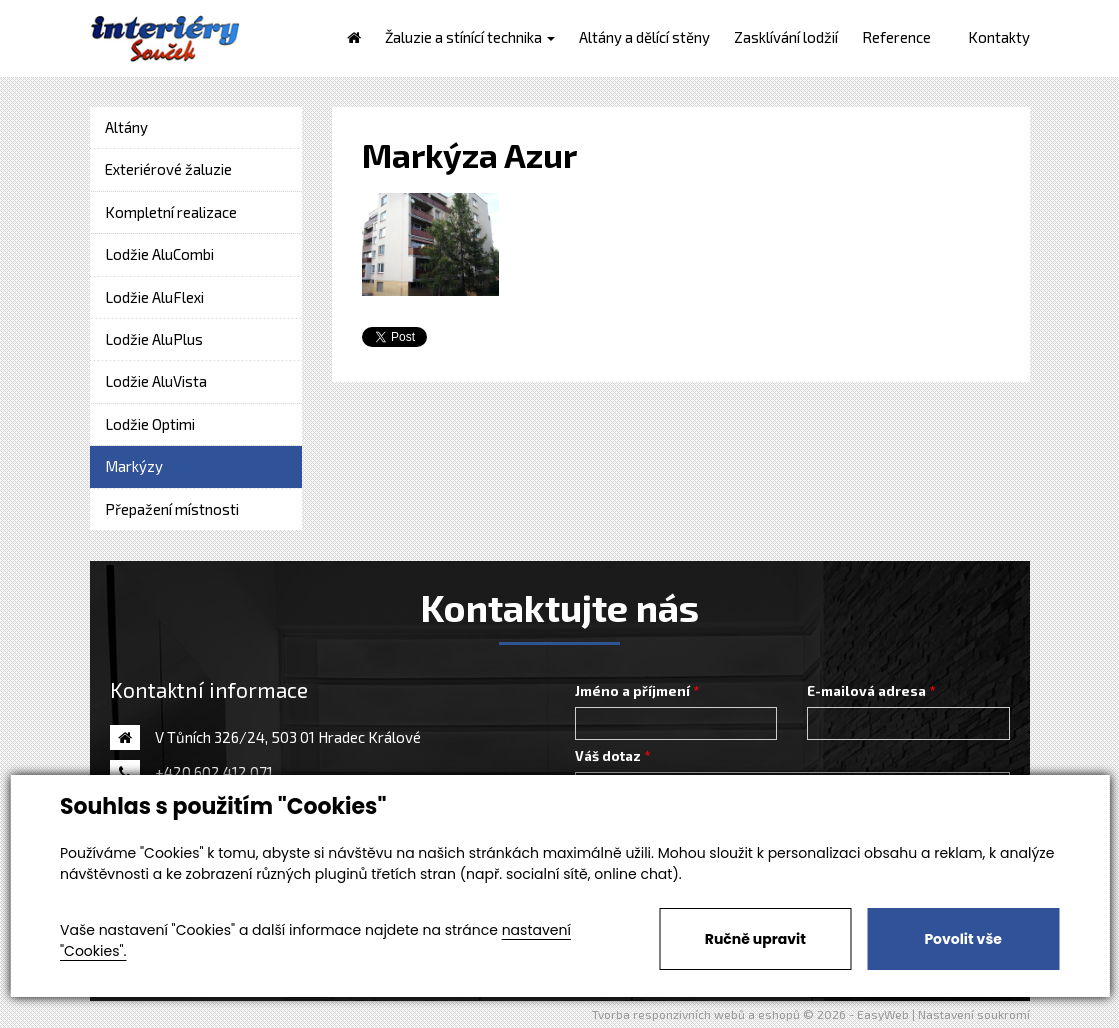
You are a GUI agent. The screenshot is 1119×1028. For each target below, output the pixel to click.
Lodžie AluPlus (154, 339)
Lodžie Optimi (150, 424)
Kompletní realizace (171, 212)
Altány (126, 127)
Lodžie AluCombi (159, 254)
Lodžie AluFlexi (154, 297)
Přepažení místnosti (172, 509)
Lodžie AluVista (156, 381)
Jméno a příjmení (632, 691)
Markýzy (134, 466)
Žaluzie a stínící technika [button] (470, 37)
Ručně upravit (755, 939)
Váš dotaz (608, 756)
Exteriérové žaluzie (168, 169)
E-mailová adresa (866, 691)
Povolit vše (962, 939)
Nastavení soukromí (974, 1014)
